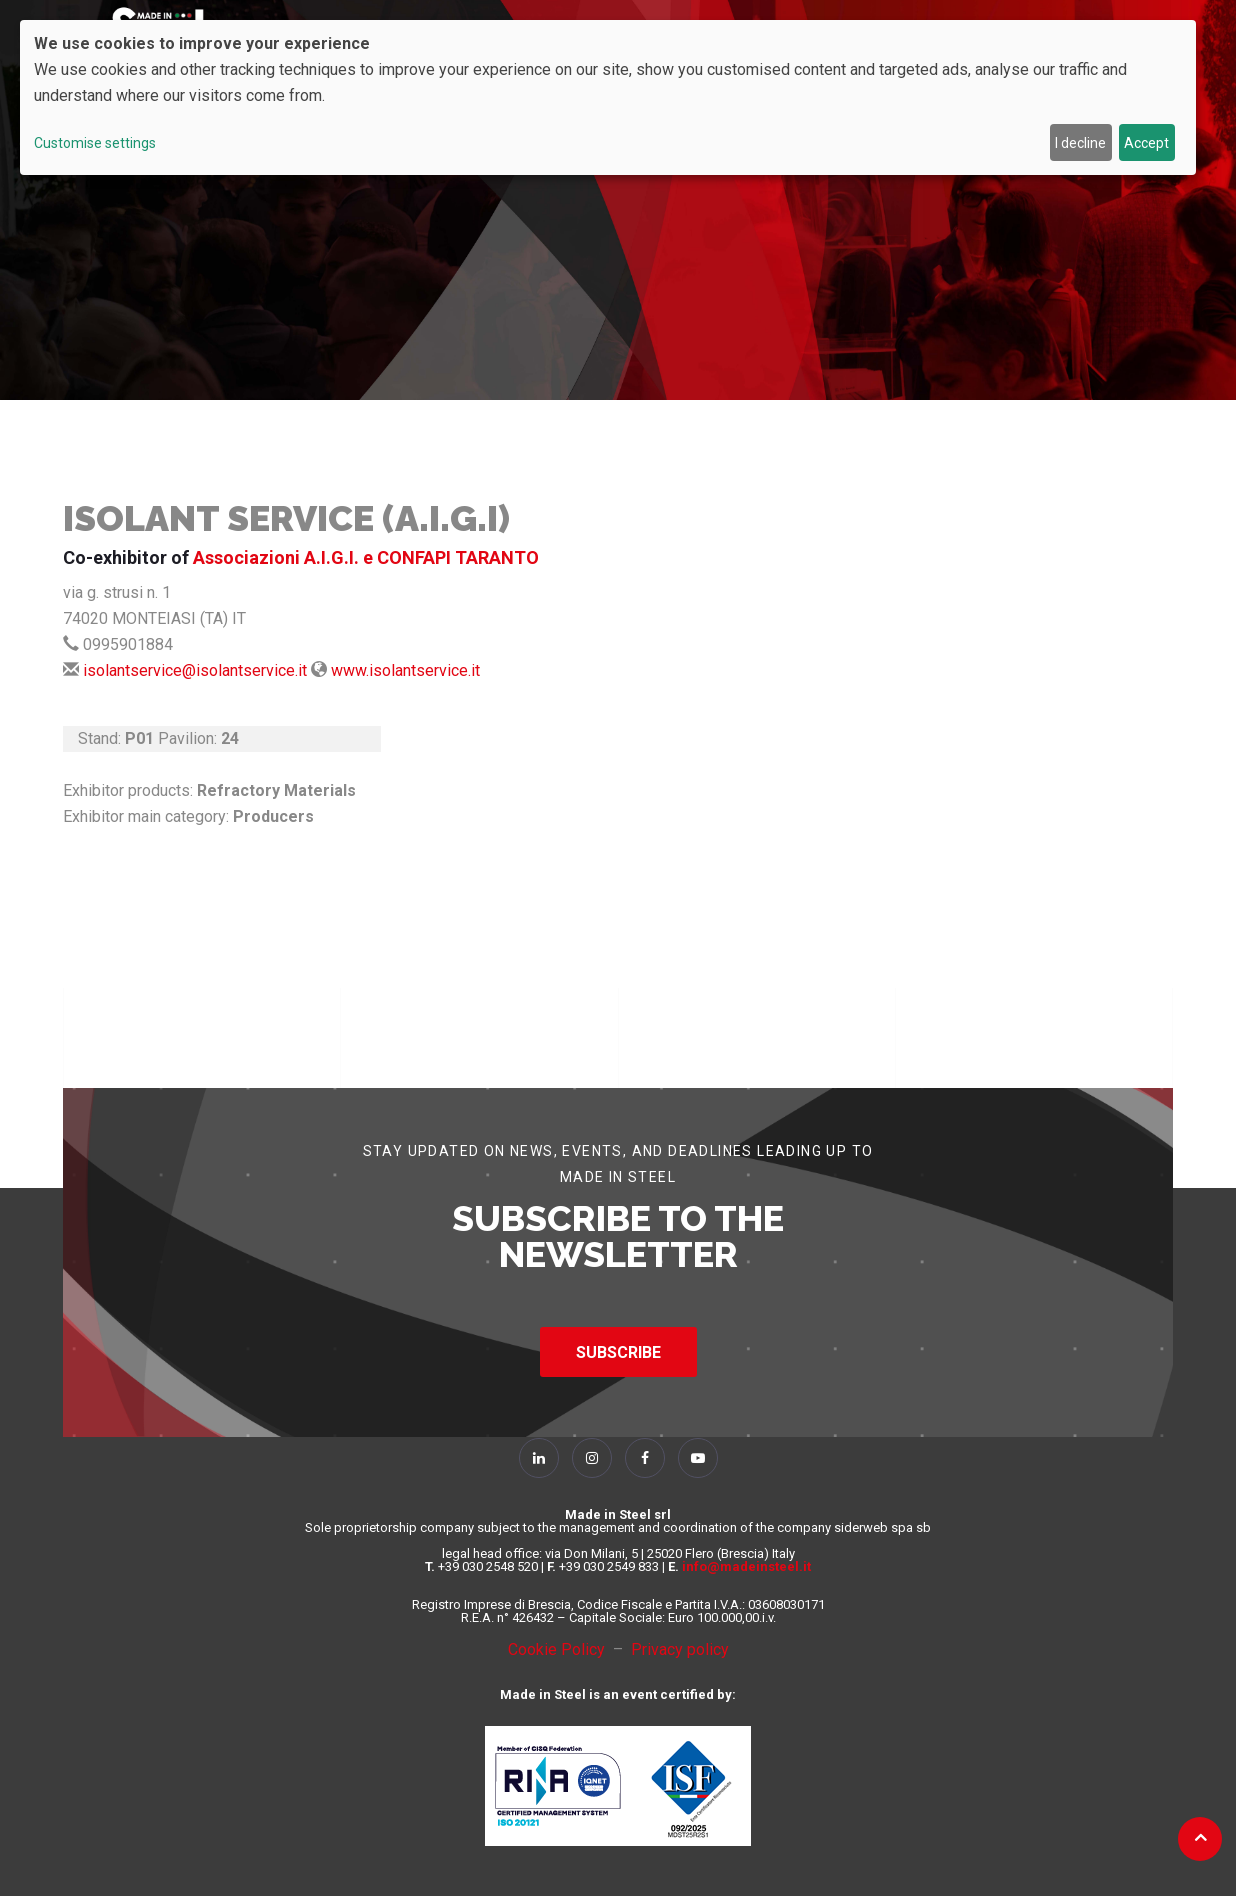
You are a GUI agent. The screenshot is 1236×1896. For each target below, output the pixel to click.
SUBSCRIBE (618, 1352)
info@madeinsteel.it (746, 1566)
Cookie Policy (560, 1649)
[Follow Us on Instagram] (592, 1458)
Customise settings (95, 143)
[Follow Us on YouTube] (698, 1458)
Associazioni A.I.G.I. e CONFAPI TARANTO (366, 557)
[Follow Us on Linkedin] (539, 1458)
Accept (1146, 143)
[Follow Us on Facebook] (645, 1458)
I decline (1080, 143)
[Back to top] (1200, 1837)
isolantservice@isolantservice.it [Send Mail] (195, 670)
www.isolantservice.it (405, 670)
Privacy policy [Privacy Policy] (680, 1649)
